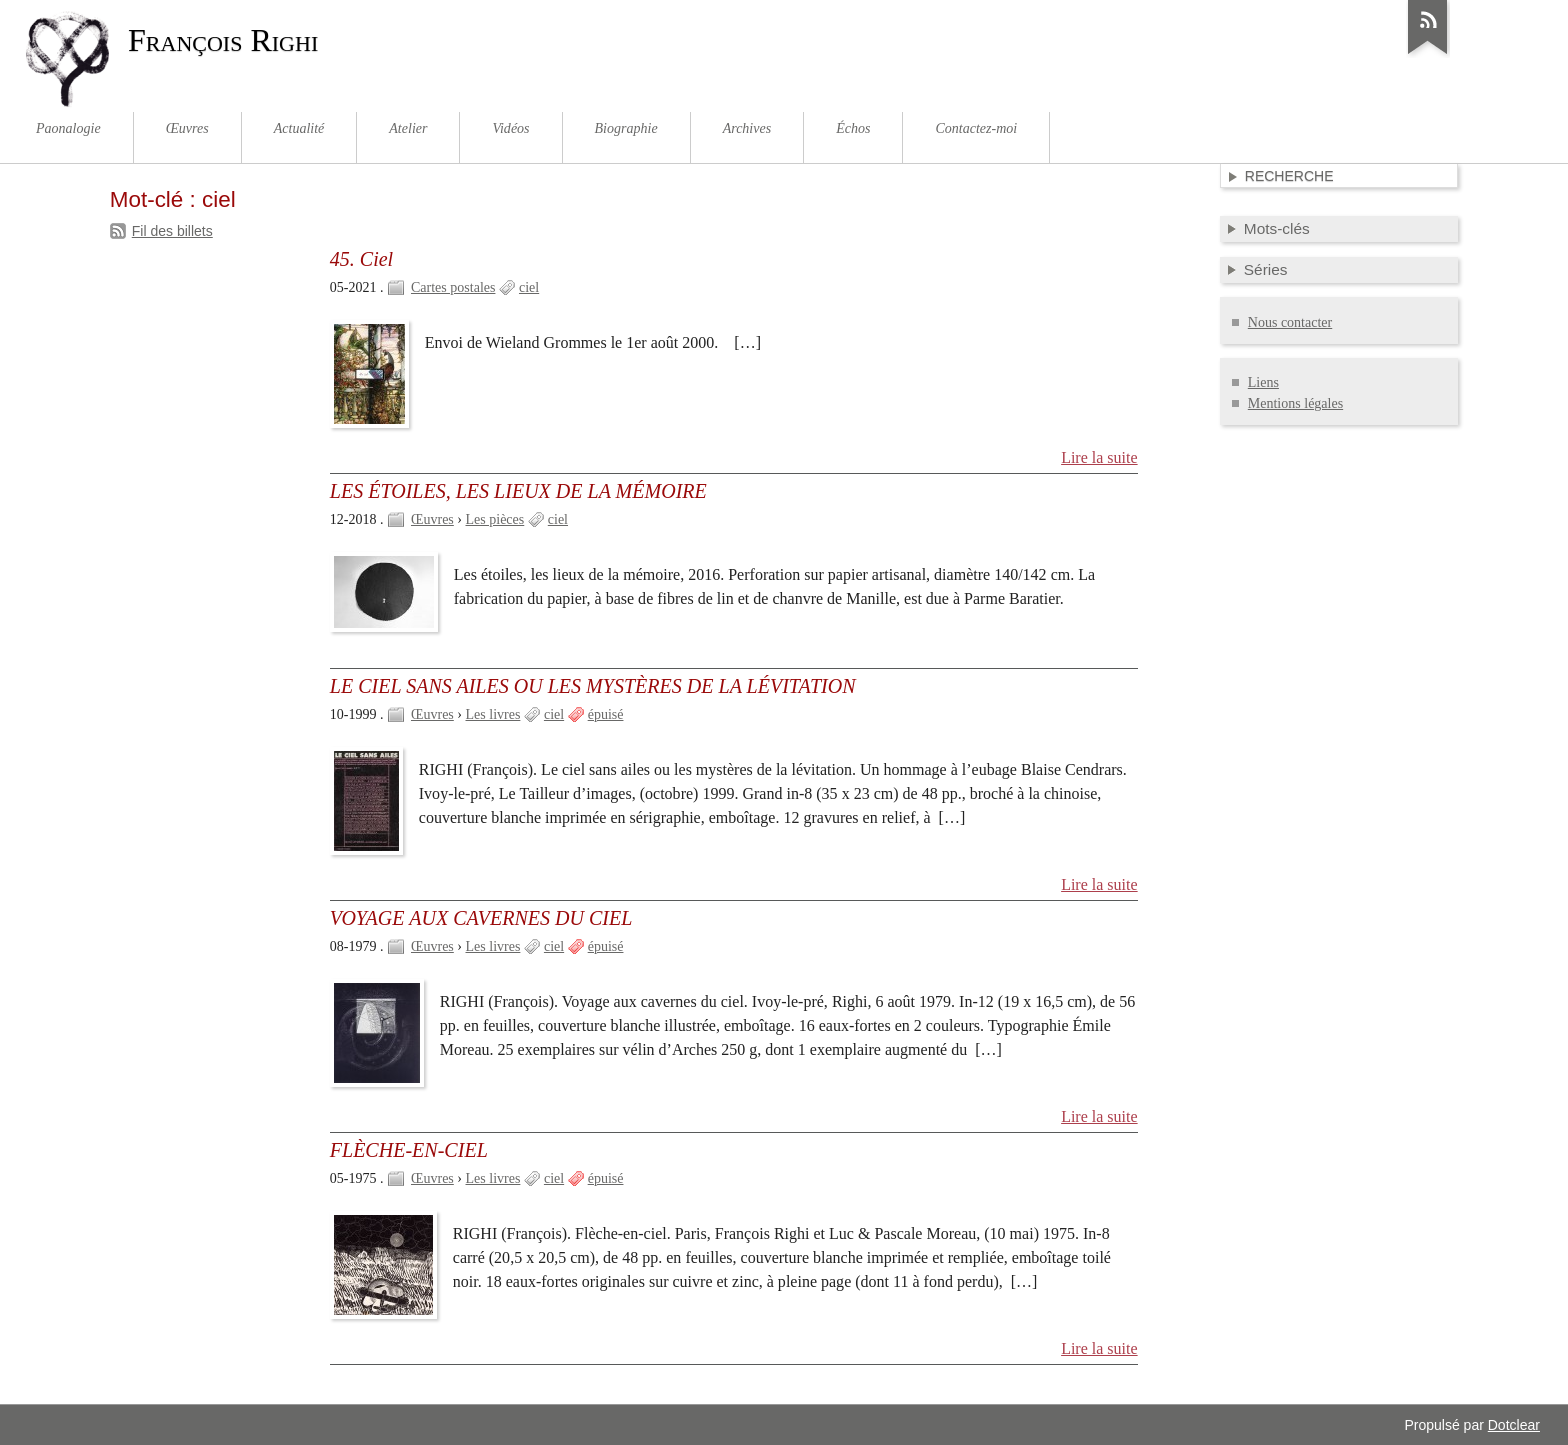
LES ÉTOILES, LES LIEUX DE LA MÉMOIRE (518, 491)
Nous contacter (1290, 322)
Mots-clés (1277, 228)
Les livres (493, 714)
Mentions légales (1295, 403)
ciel (529, 287)
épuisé (606, 714)
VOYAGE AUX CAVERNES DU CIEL (481, 918)
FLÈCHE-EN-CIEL (409, 1150)
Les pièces (495, 519)
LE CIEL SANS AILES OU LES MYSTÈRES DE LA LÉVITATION (593, 686)
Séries (1266, 269)
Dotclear (1514, 1425)
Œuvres (432, 519)
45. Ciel (361, 259)
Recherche (1289, 176)
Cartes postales (453, 287)
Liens (1263, 382)
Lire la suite (1099, 457)
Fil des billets (172, 231)
